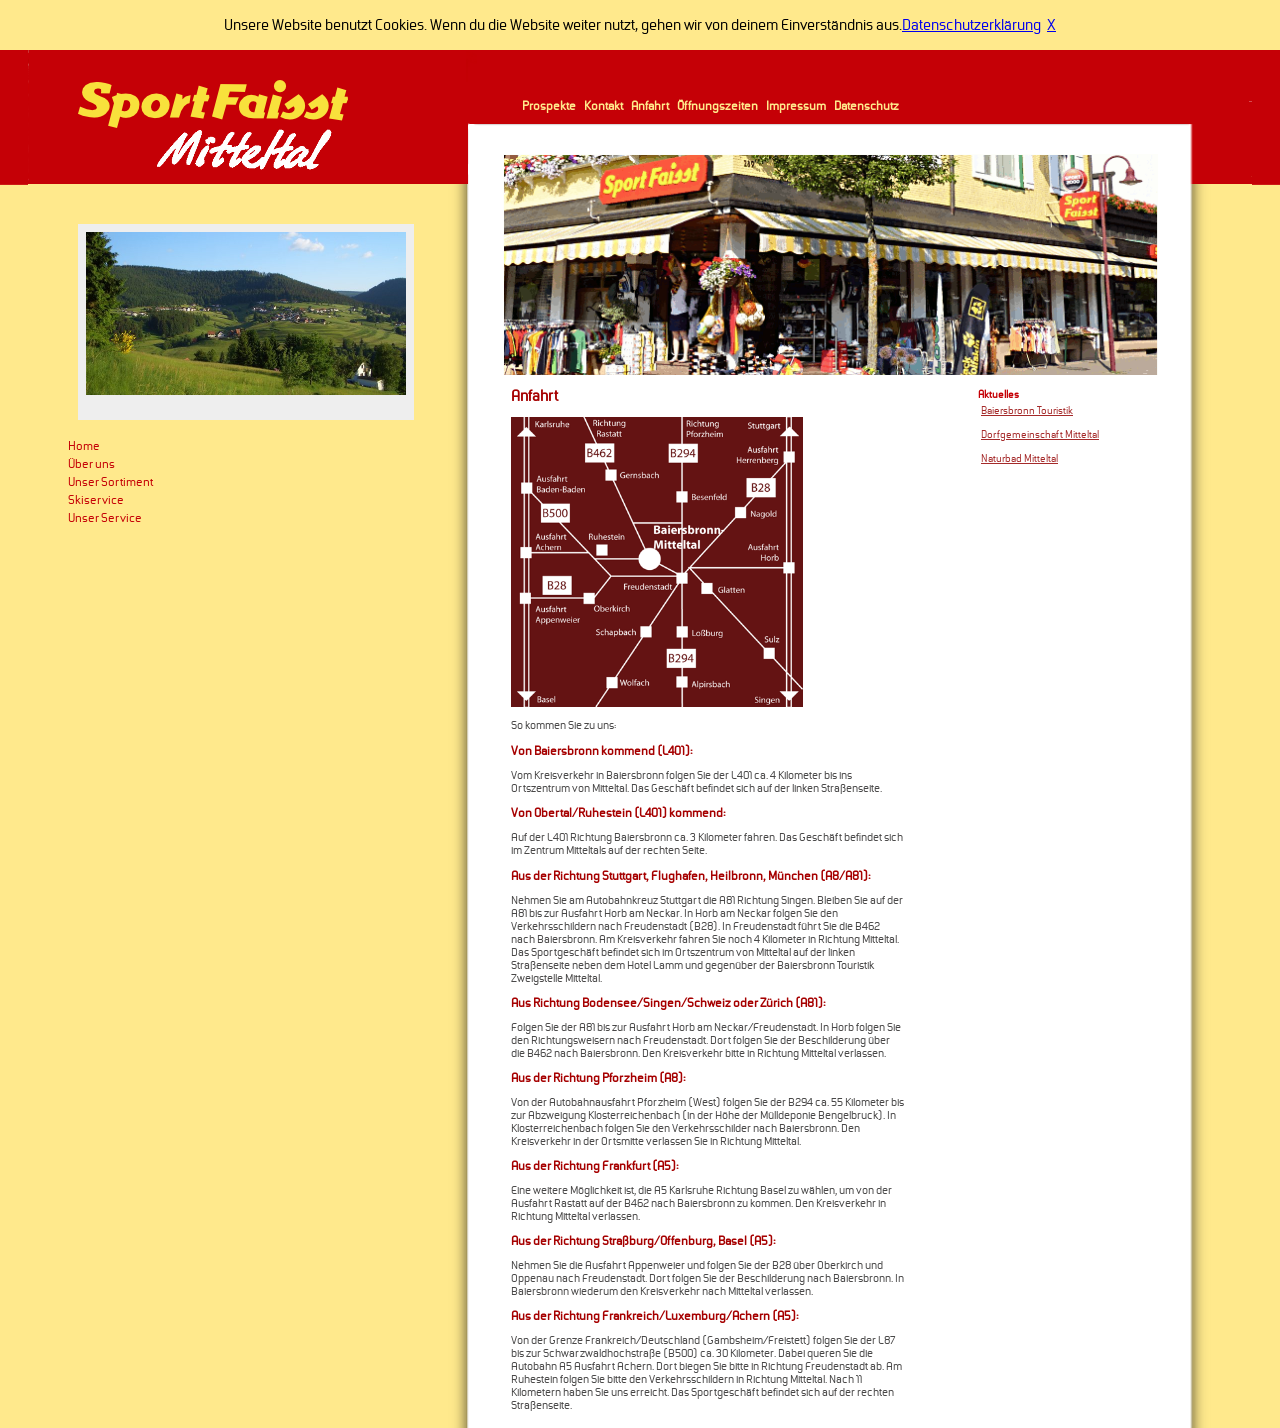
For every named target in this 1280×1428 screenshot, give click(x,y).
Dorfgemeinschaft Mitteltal (1040, 435)
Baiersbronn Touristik (1027, 411)
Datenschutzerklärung (971, 25)
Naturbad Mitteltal (1019, 459)
